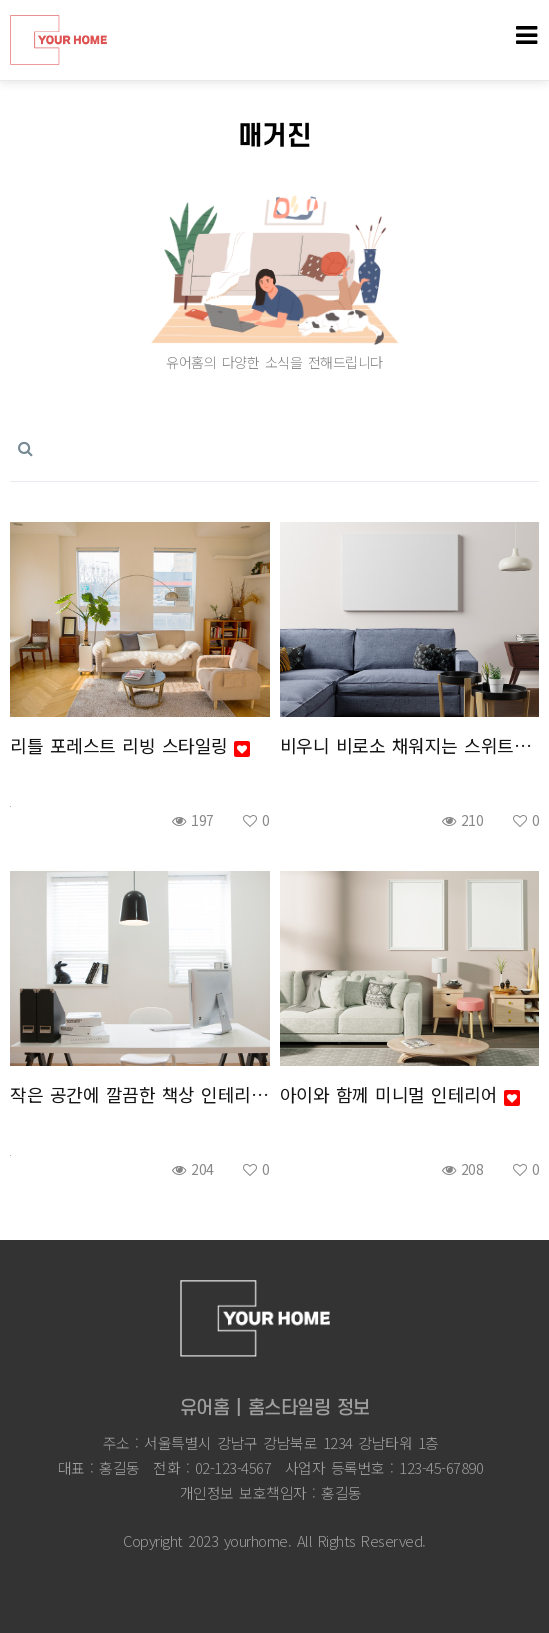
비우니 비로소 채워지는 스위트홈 (410, 745)
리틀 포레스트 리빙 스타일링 (130, 745)
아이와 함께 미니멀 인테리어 (400, 1094)
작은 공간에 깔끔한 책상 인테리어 (140, 1094)
